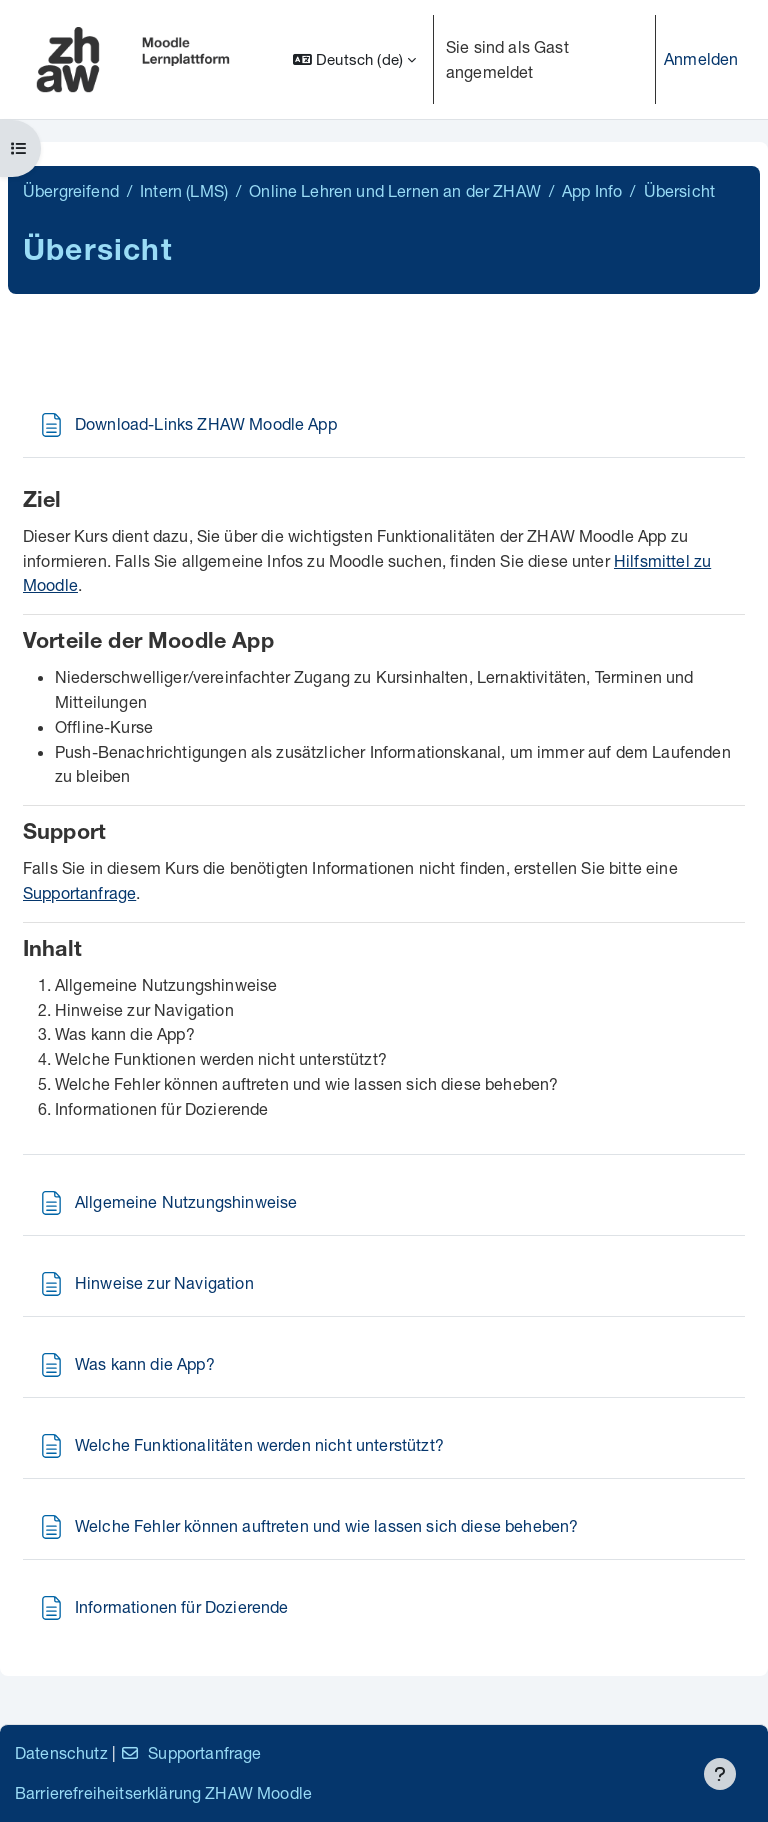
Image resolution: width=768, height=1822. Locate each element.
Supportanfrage (79, 892)
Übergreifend (71, 190)
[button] (354, 59)
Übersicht (679, 190)
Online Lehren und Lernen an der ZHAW (395, 190)
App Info (592, 190)
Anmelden (701, 58)
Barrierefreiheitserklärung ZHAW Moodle (163, 1792)
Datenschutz (61, 1752)
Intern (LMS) (184, 190)
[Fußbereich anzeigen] (720, 1774)
